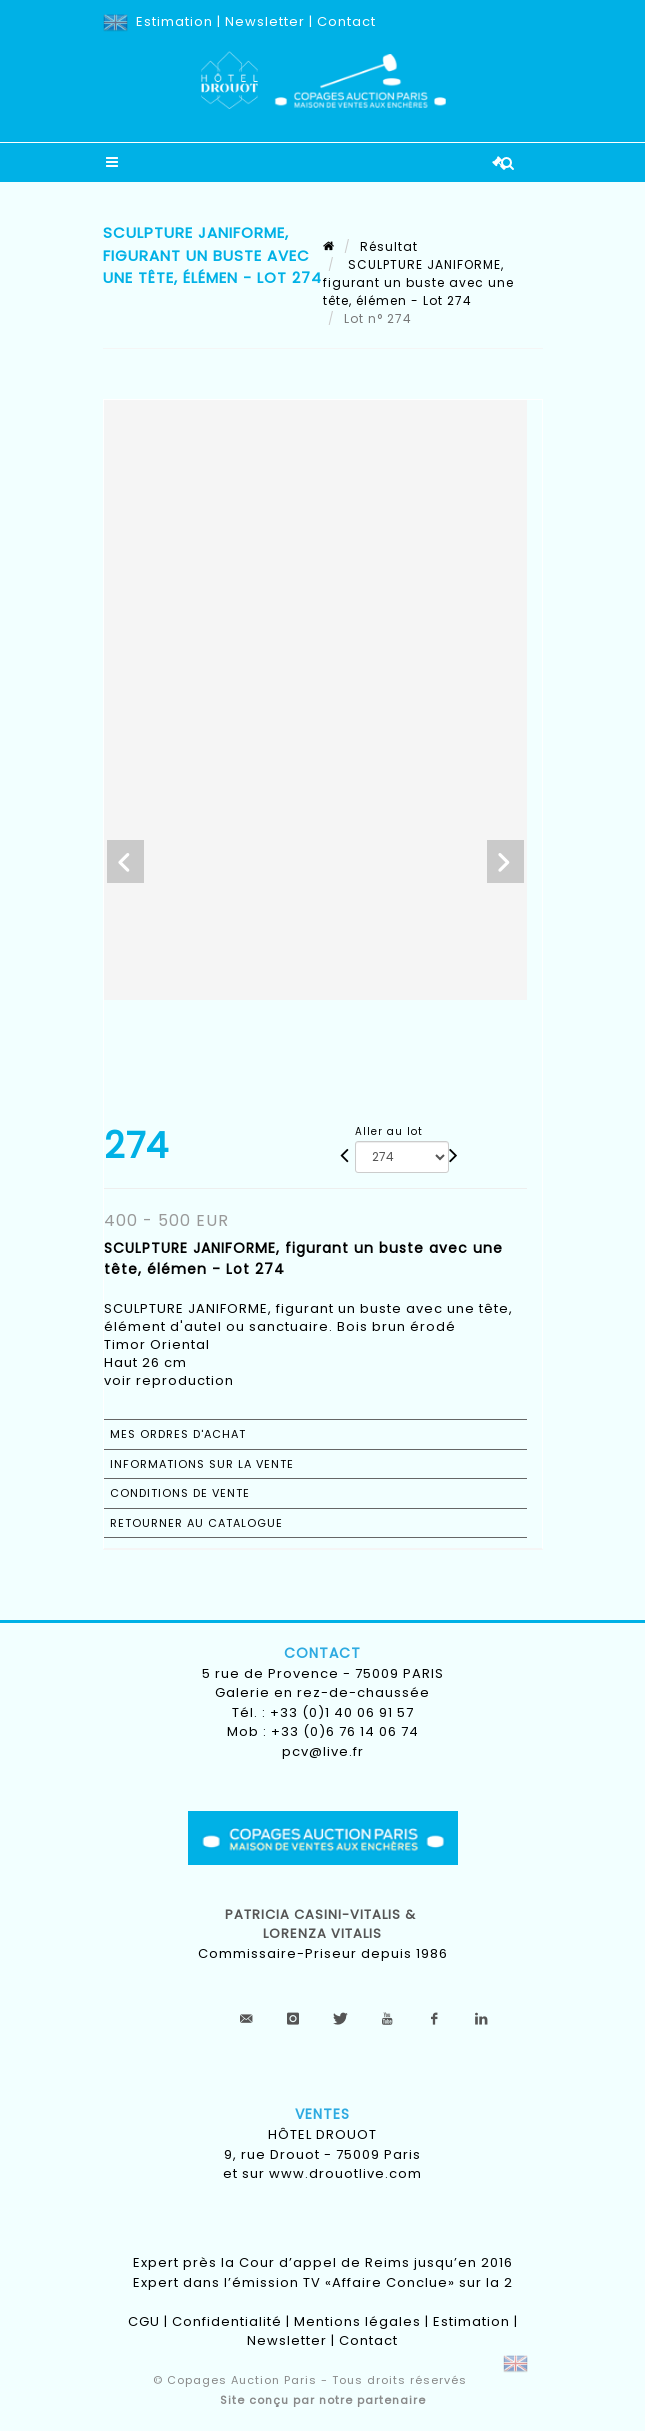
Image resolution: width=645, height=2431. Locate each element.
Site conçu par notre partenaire (323, 2400)
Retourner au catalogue (196, 1523)
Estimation (174, 21)
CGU (144, 2321)
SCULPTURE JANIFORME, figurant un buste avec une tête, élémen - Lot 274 (418, 282)
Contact (346, 21)
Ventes (322, 2114)
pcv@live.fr (323, 1751)
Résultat (389, 246)
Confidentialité (227, 2321)
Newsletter (265, 21)
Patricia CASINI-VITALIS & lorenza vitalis (322, 1924)
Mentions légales (357, 2321)
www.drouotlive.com (345, 2173)
